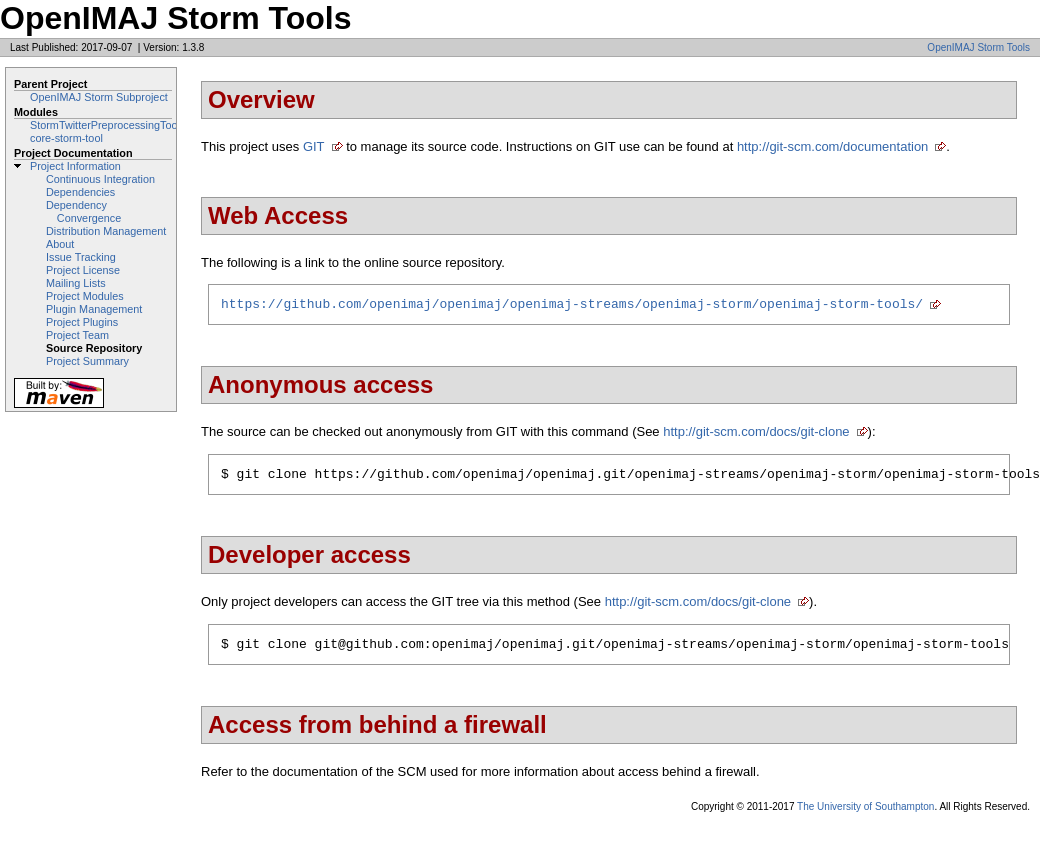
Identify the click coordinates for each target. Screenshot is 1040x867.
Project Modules (85, 296)
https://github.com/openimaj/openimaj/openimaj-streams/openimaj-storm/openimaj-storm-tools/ (572, 306)
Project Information (75, 166)
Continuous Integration (100, 179)
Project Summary (87, 361)
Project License (83, 270)
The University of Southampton (865, 815)
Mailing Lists (76, 283)
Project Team (77, 335)
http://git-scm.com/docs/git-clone (756, 434)
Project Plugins (82, 322)
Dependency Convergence (83, 211)
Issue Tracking (81, 257)
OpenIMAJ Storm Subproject (99, 97)
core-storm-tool (66, 138)
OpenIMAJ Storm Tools (978, 47)
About (60, 244)
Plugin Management (94, 309)
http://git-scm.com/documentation (832, 146)
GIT (314, 146)
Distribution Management (106, 231)
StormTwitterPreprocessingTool (105, 125)
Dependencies (80, 192)
